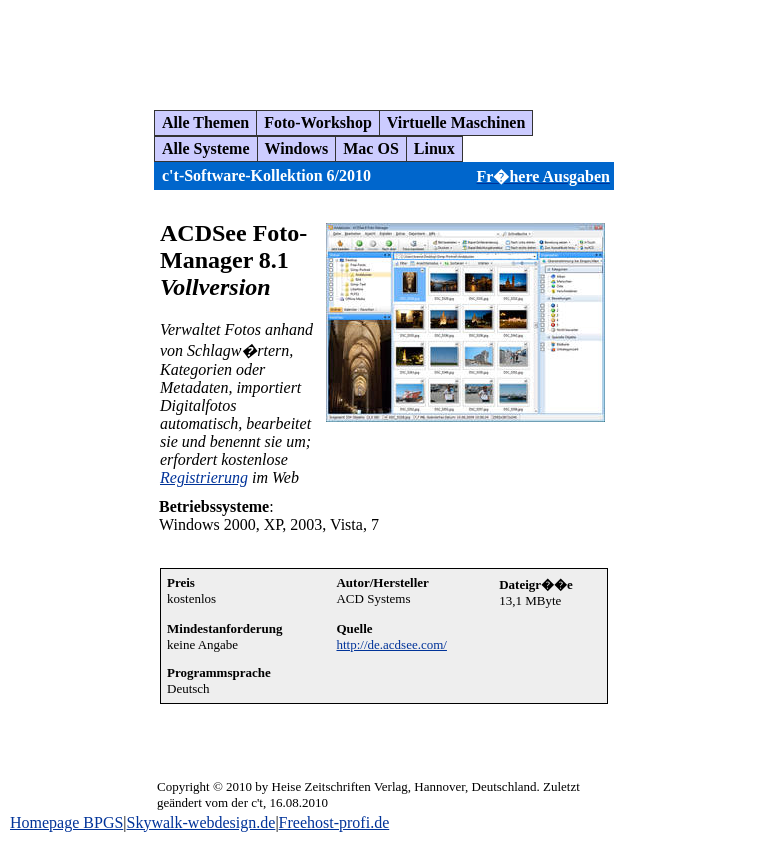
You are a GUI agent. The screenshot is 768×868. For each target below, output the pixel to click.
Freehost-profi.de (334, 822)
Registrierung (204, 477)
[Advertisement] (374, 47)
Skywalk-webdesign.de (201, 822)
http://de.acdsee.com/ (391, 644)
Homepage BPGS (66, 822)
